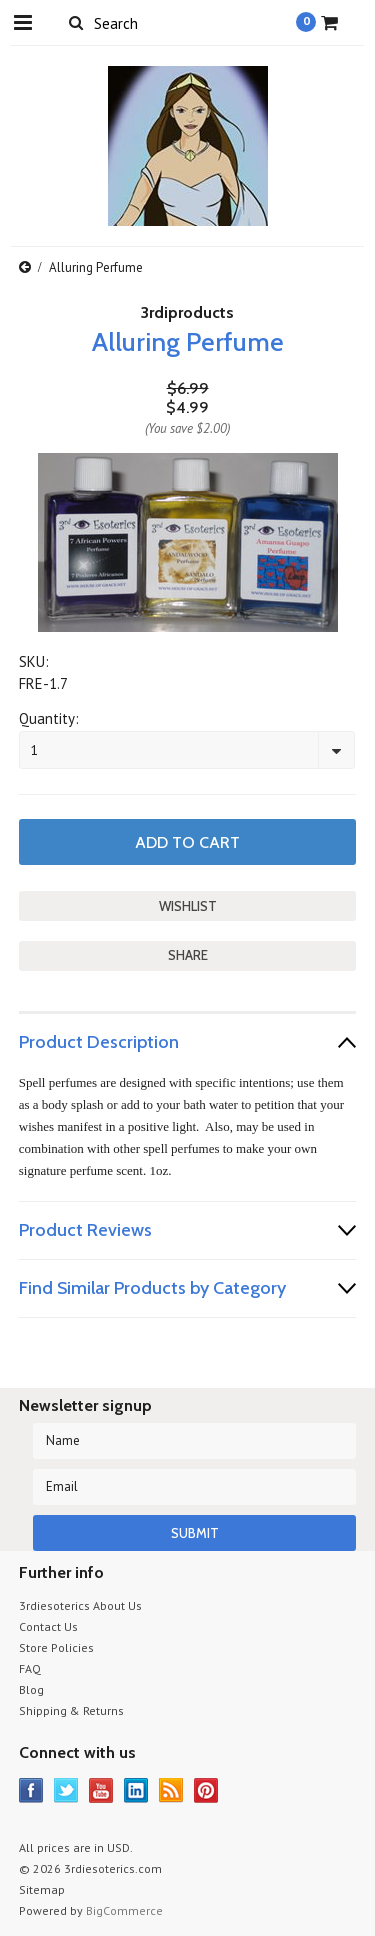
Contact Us (48, 1626)
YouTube (101, 1790)
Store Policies (56, 1647)
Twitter (66, 1790)
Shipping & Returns (71, 1710)
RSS (171, 1790)
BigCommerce (124, 1910)
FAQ (30, 1668)
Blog (31, 1689)
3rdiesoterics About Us (80, 1605)
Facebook (31, 1790)
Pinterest (206, 1790)
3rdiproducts (187, 312)
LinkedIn (136, 1790)
